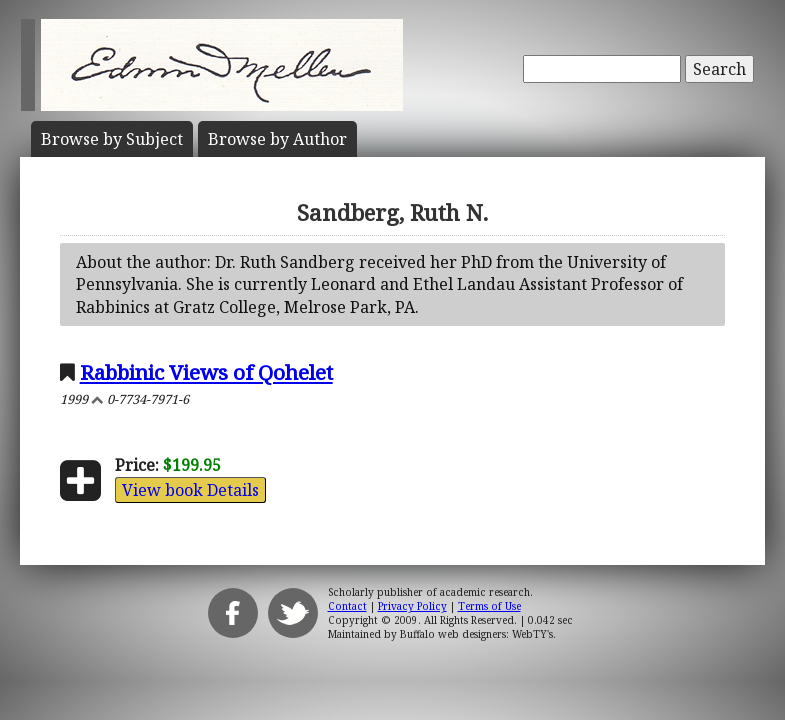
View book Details (190, 490)
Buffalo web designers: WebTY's (476, 634)
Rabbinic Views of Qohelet (206, 372)
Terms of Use (489, 606)
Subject (112, 139)
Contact (347, 606)
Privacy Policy (412, 606)
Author (277, 139)
